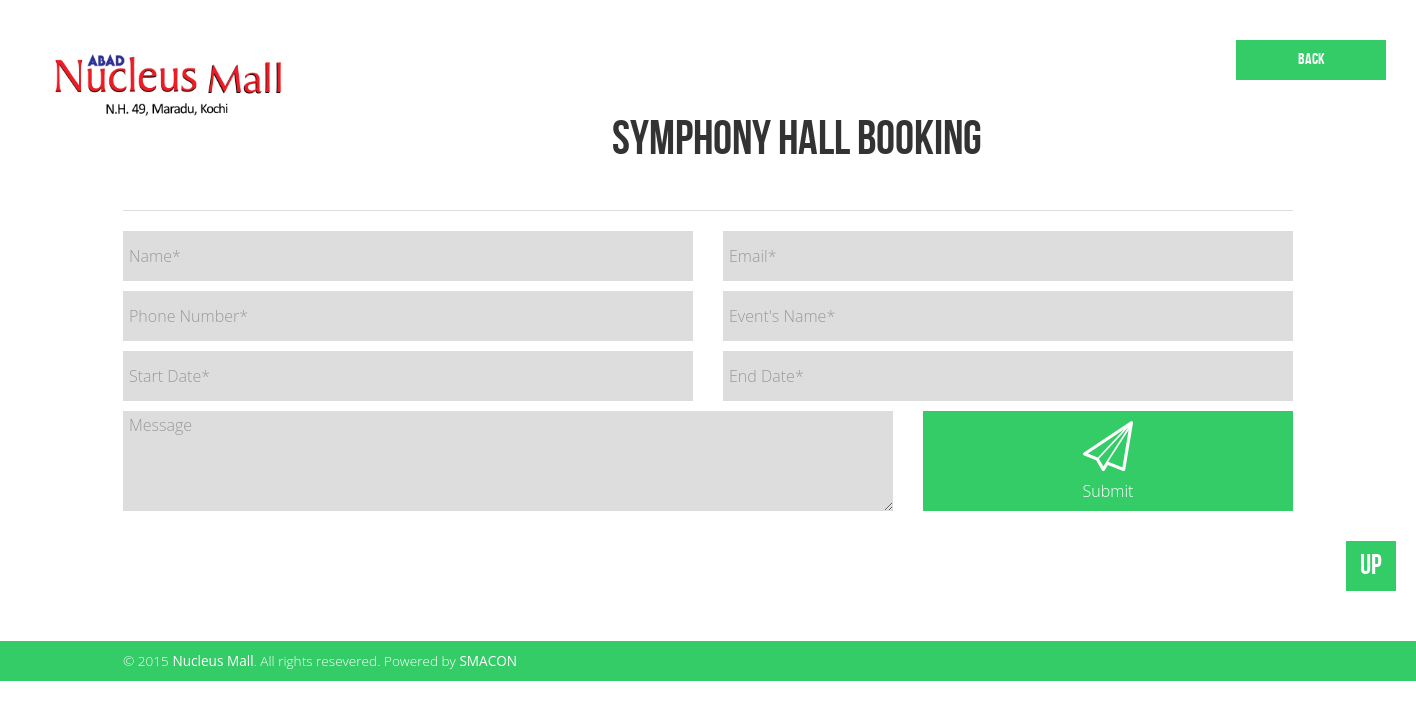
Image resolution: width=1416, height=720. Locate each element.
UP (1371, 565)
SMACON (488, 660)
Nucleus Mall (212, 660)
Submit (1108, 461)
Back (1311, 59)
